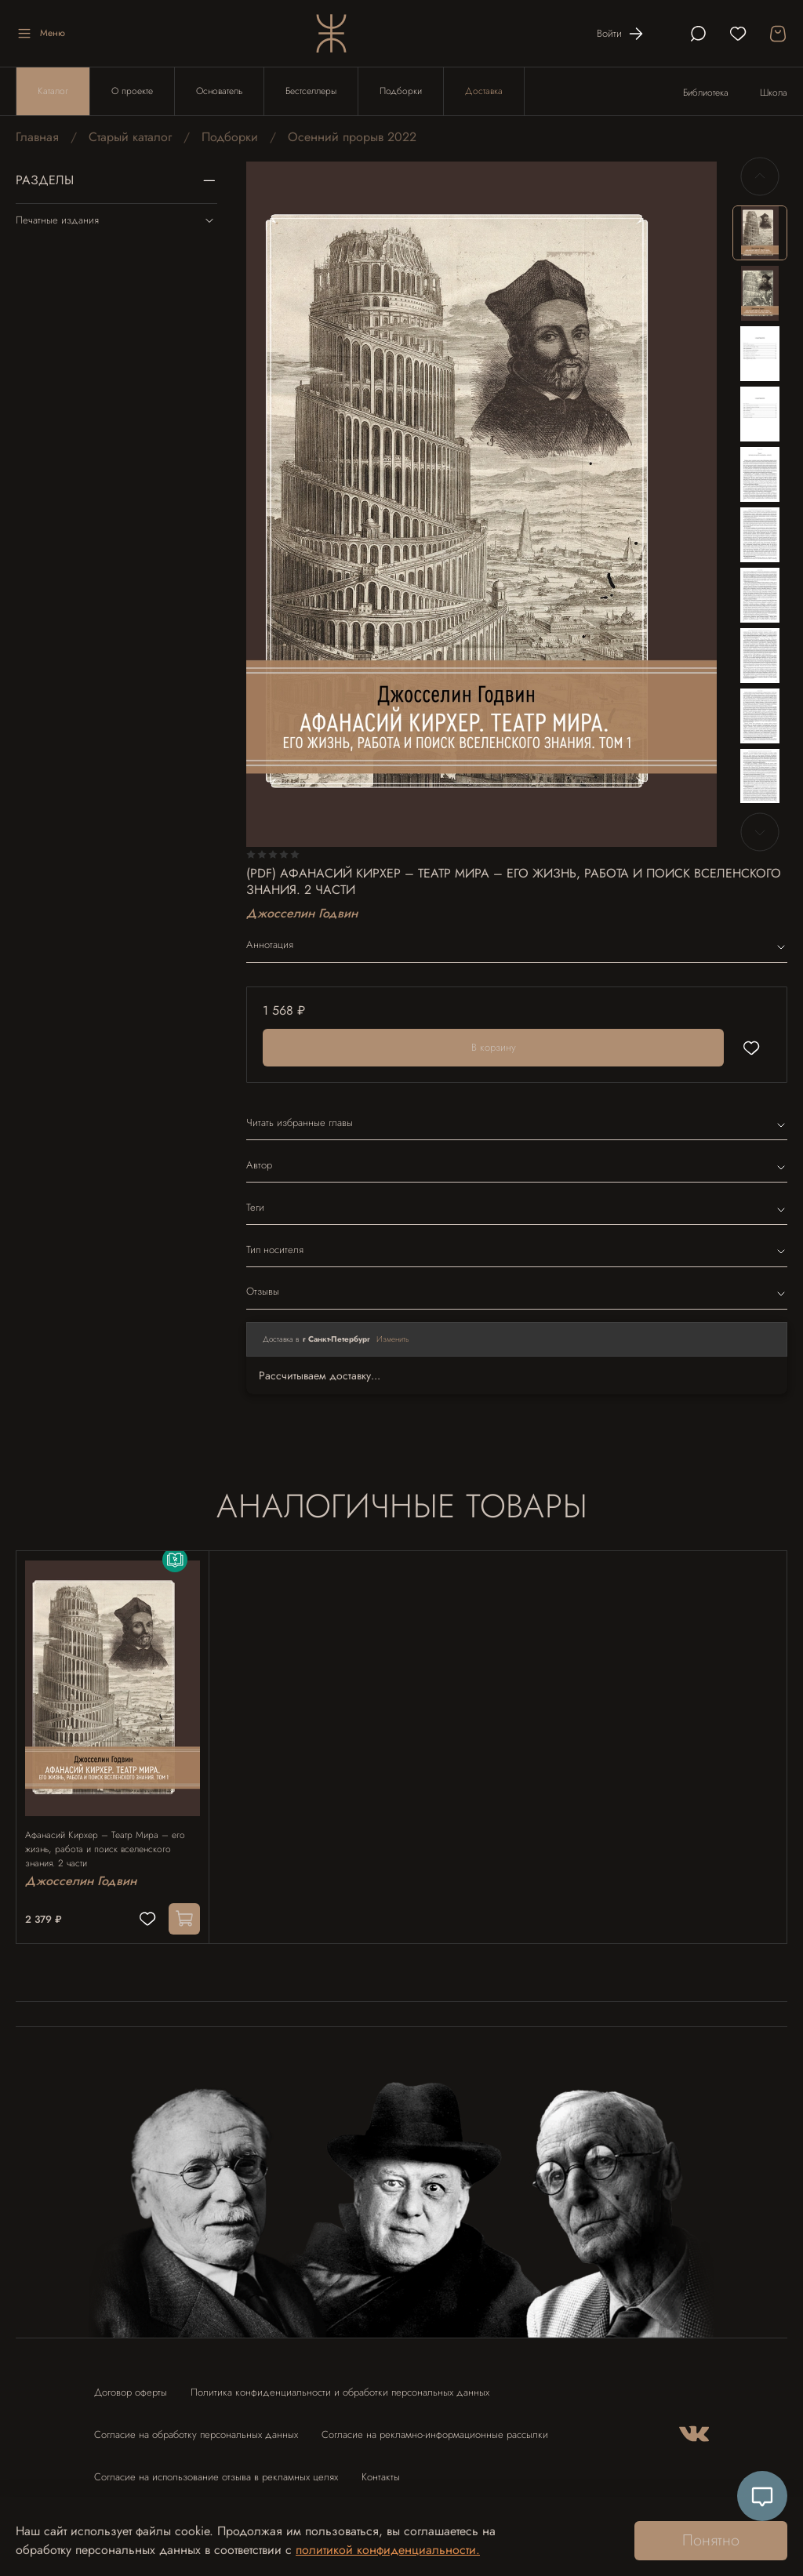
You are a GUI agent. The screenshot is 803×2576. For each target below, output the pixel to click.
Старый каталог (130, 137)
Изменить (392, 1339)
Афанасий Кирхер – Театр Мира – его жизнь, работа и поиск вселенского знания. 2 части (112, 1835)
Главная (37, 137)
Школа (773, 92)
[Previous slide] (759, 176)
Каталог (53, 91)
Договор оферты (130, 2385)
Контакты (381, 2469)
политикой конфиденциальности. (388, 2550)
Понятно (710, 2540)
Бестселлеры (310, 91)
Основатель (219, 91)
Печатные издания (116, 220)
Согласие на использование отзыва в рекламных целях (216, 2469)
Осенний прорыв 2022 (352, 137)
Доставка (484, 91)
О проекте (132, 91)
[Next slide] (759, 832)
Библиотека (706, 92)
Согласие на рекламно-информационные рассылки (435, 2427)
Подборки (401, 91)
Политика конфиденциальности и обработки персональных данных (340, 2385)
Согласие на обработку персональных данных (196, 2427)
